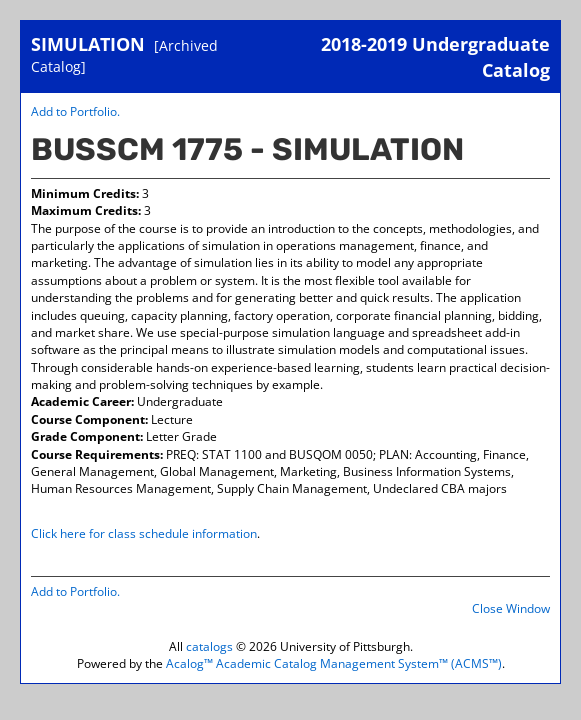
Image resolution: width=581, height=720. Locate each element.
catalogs (209, 646)
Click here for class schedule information (144, 533)
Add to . (75, 111)
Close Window (511, 608)
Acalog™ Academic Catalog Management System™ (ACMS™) (334, 663)
